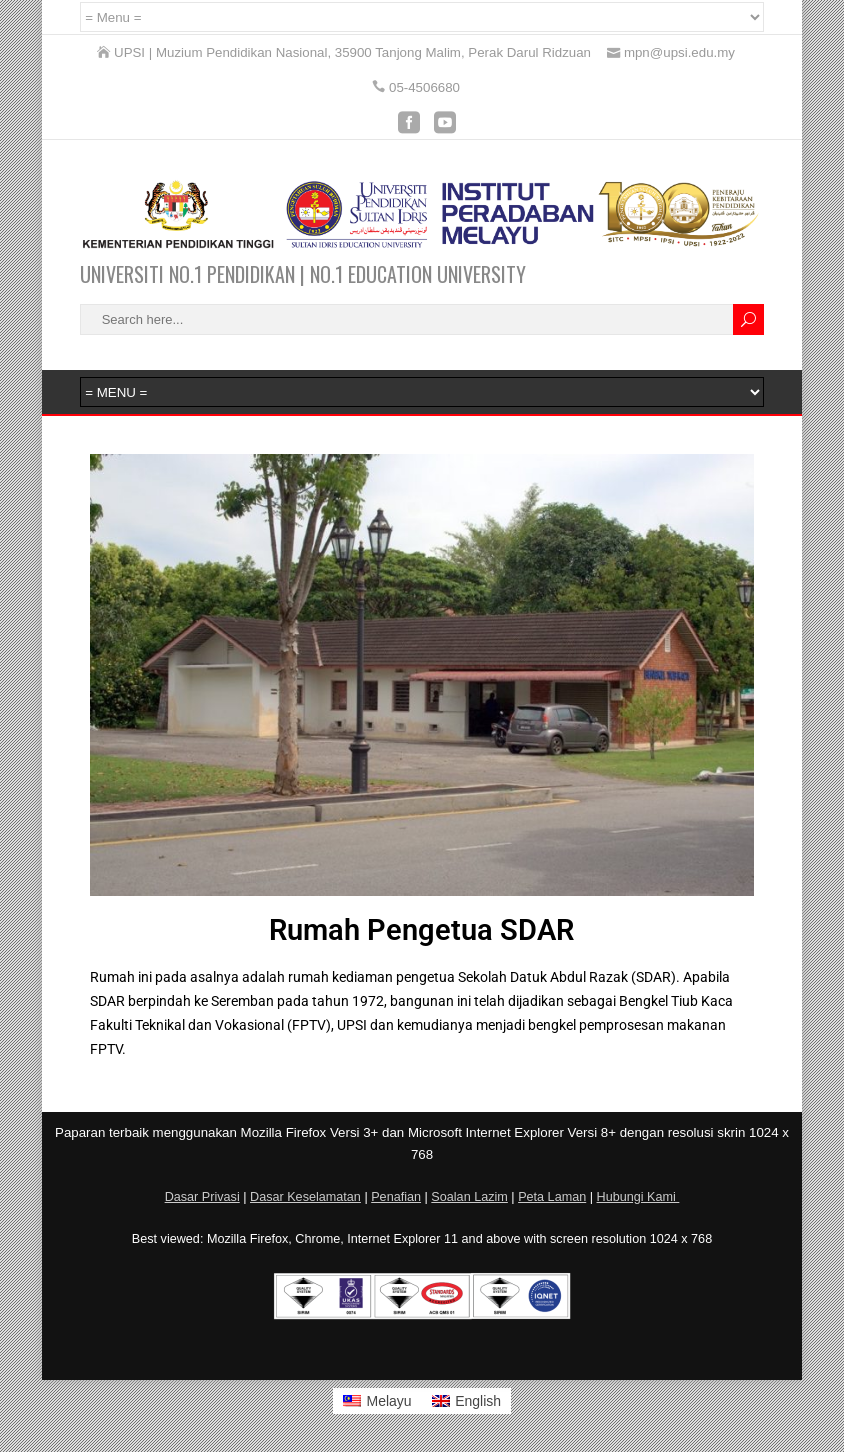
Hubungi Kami (638, 1197)
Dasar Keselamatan (305, 1197)
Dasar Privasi (202, 1197)
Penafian (396, 1197)
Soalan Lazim (469, 1197)
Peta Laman (552, 1197)
